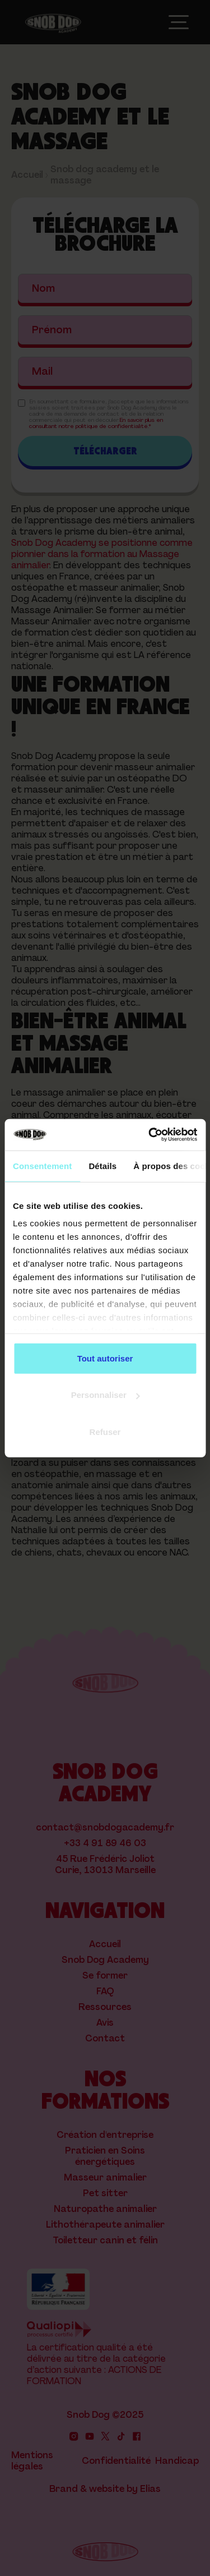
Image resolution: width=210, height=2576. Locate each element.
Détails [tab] (102, 1165)
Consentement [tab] (42, 1165)
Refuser (105, 1431)
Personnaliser (105, 1395)
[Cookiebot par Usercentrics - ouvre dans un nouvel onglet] (149, 1135)
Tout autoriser (105, 1358)
